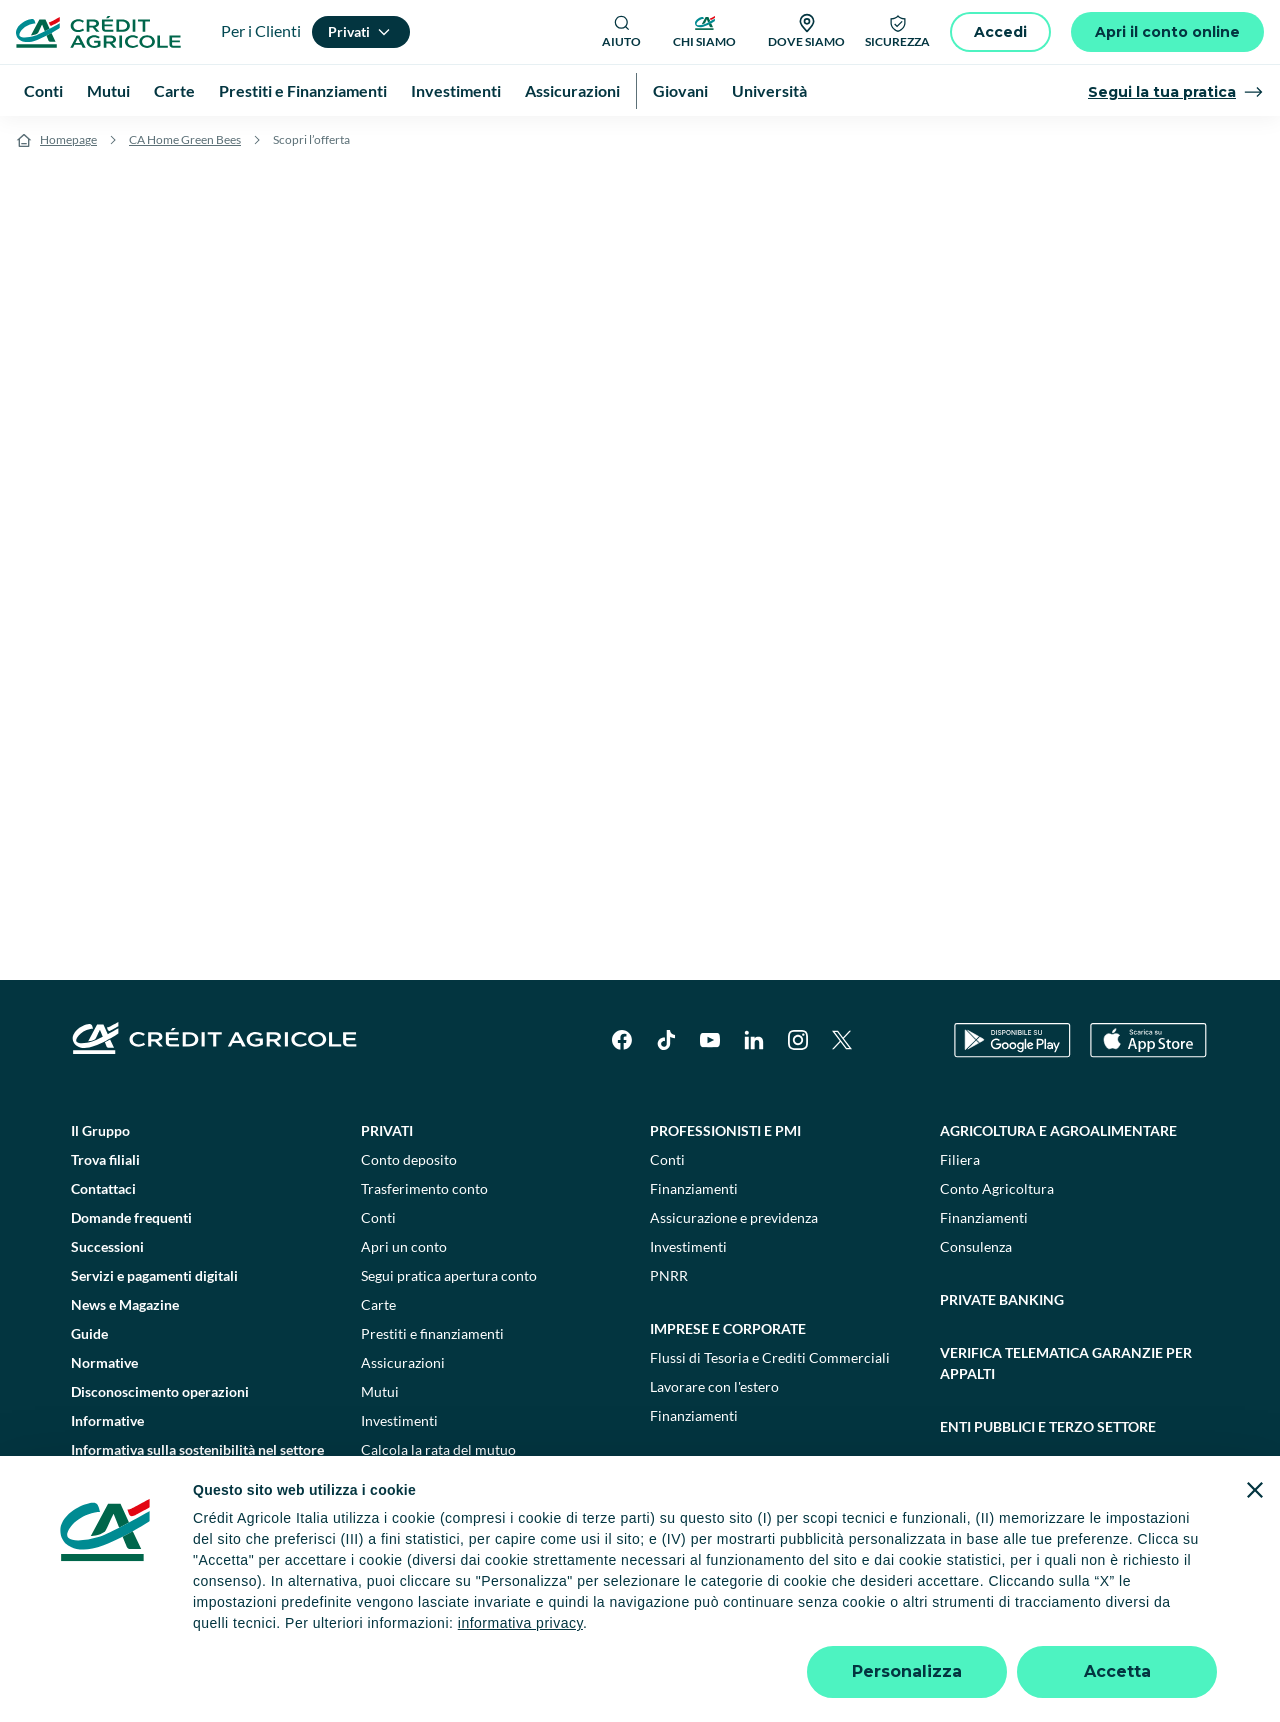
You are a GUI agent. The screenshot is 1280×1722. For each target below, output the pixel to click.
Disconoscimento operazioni (160, 1391)
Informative (107, 1420)
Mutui (380, 1391)
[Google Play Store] (1012, 1040)
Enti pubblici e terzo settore (1048, 1426)
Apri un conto (404, 1246)
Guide (89, 1333)
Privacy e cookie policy (539, 1630)
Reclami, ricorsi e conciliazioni (724, 1630)
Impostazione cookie (384, 1630)
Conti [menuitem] (43, 90)
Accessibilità (1111, 1630)
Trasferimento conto (424, 1188)
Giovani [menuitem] (680, 90)
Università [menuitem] (769, 90)
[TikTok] (666, 1040)
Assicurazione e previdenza (734, 1217)
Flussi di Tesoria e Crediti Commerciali (770, 1357)
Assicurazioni (403, 1362)
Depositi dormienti (898, 1630)
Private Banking (1002, 1299)
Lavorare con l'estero (714, 1386)
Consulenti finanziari (425, 1478)
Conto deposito (409, 1159)
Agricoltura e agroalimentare (1058, 1130)
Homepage (68, 139)
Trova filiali (105, 1159)
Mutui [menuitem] (108, 90)
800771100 (452, 1671)
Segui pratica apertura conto (449, 1275)
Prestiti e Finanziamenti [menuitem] (303, 90)
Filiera (960, 1159)
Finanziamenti (694, 1188)
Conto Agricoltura (997, 1188)
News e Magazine (125, 1304)
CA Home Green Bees (185, 139)
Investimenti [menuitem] (456, 90)
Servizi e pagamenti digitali (154, 1275)
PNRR (669, 1275)
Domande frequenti (131, 1217)
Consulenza (976, 1246)
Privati (387, 1130)
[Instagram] (798, 1040)
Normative (104, 1362)
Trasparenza (1014, 1630)
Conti (378, 1217)
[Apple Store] (1148, 1040)
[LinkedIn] (754, 1040)
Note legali (267, 1630)
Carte (378, 1304)
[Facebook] (622, 1040)
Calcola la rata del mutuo (438, 1449)
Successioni (107, 1246)
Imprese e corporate (728, 1328)
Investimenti (399, 1420)
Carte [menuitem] (174, 90)
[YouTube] (710, 1040)
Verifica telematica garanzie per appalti (1066, 1363)
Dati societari (172, 1630)
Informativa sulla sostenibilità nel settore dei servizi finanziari (197, 1460)
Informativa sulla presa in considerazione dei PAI (198, 1510)
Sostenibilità (989, 1479)
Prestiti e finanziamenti (432, 1333)
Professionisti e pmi (725, 1130)
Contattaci (103, 1188)
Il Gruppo (100, 1130)
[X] (842, 1040)
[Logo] (98, 32)
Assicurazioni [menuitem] (572, 90)
